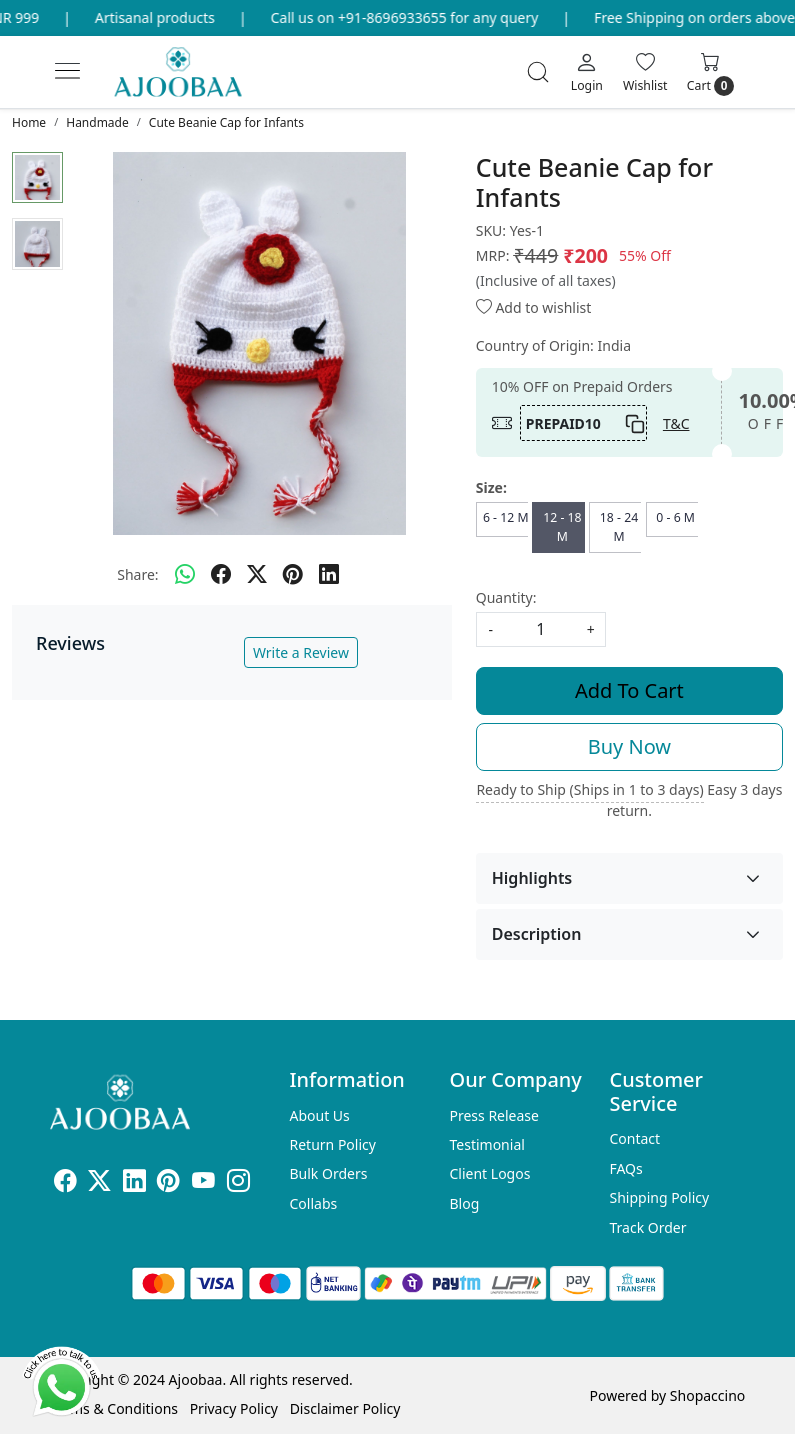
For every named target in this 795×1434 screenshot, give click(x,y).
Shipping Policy (659, 1197)
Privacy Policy (234, 1408)
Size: (491, 487)
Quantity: (506, 597)
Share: (137, 574)
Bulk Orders (329, 1173)
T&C (676, 423)
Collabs (314, 1203)
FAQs (625, 1168)
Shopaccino (707, 1395)
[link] (538, 72)
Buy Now (629, 746)
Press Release (494, 1115)
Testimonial (486, 1144)
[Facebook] (65, 1183)
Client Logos (489, 1173)
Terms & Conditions (114, 1408)
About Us (320, 1115)
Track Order (647, 1227)
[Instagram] (238, 1183)
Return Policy (333, 1144)
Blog (464, 1203)
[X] (99, 1183)
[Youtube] (203, 1183)
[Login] (587, 72)
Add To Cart (629, 690)
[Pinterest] (168, 1183)
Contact (634, 1138)
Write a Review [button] (301, 652)
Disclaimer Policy (345, 1408)
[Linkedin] (134, 1183)
